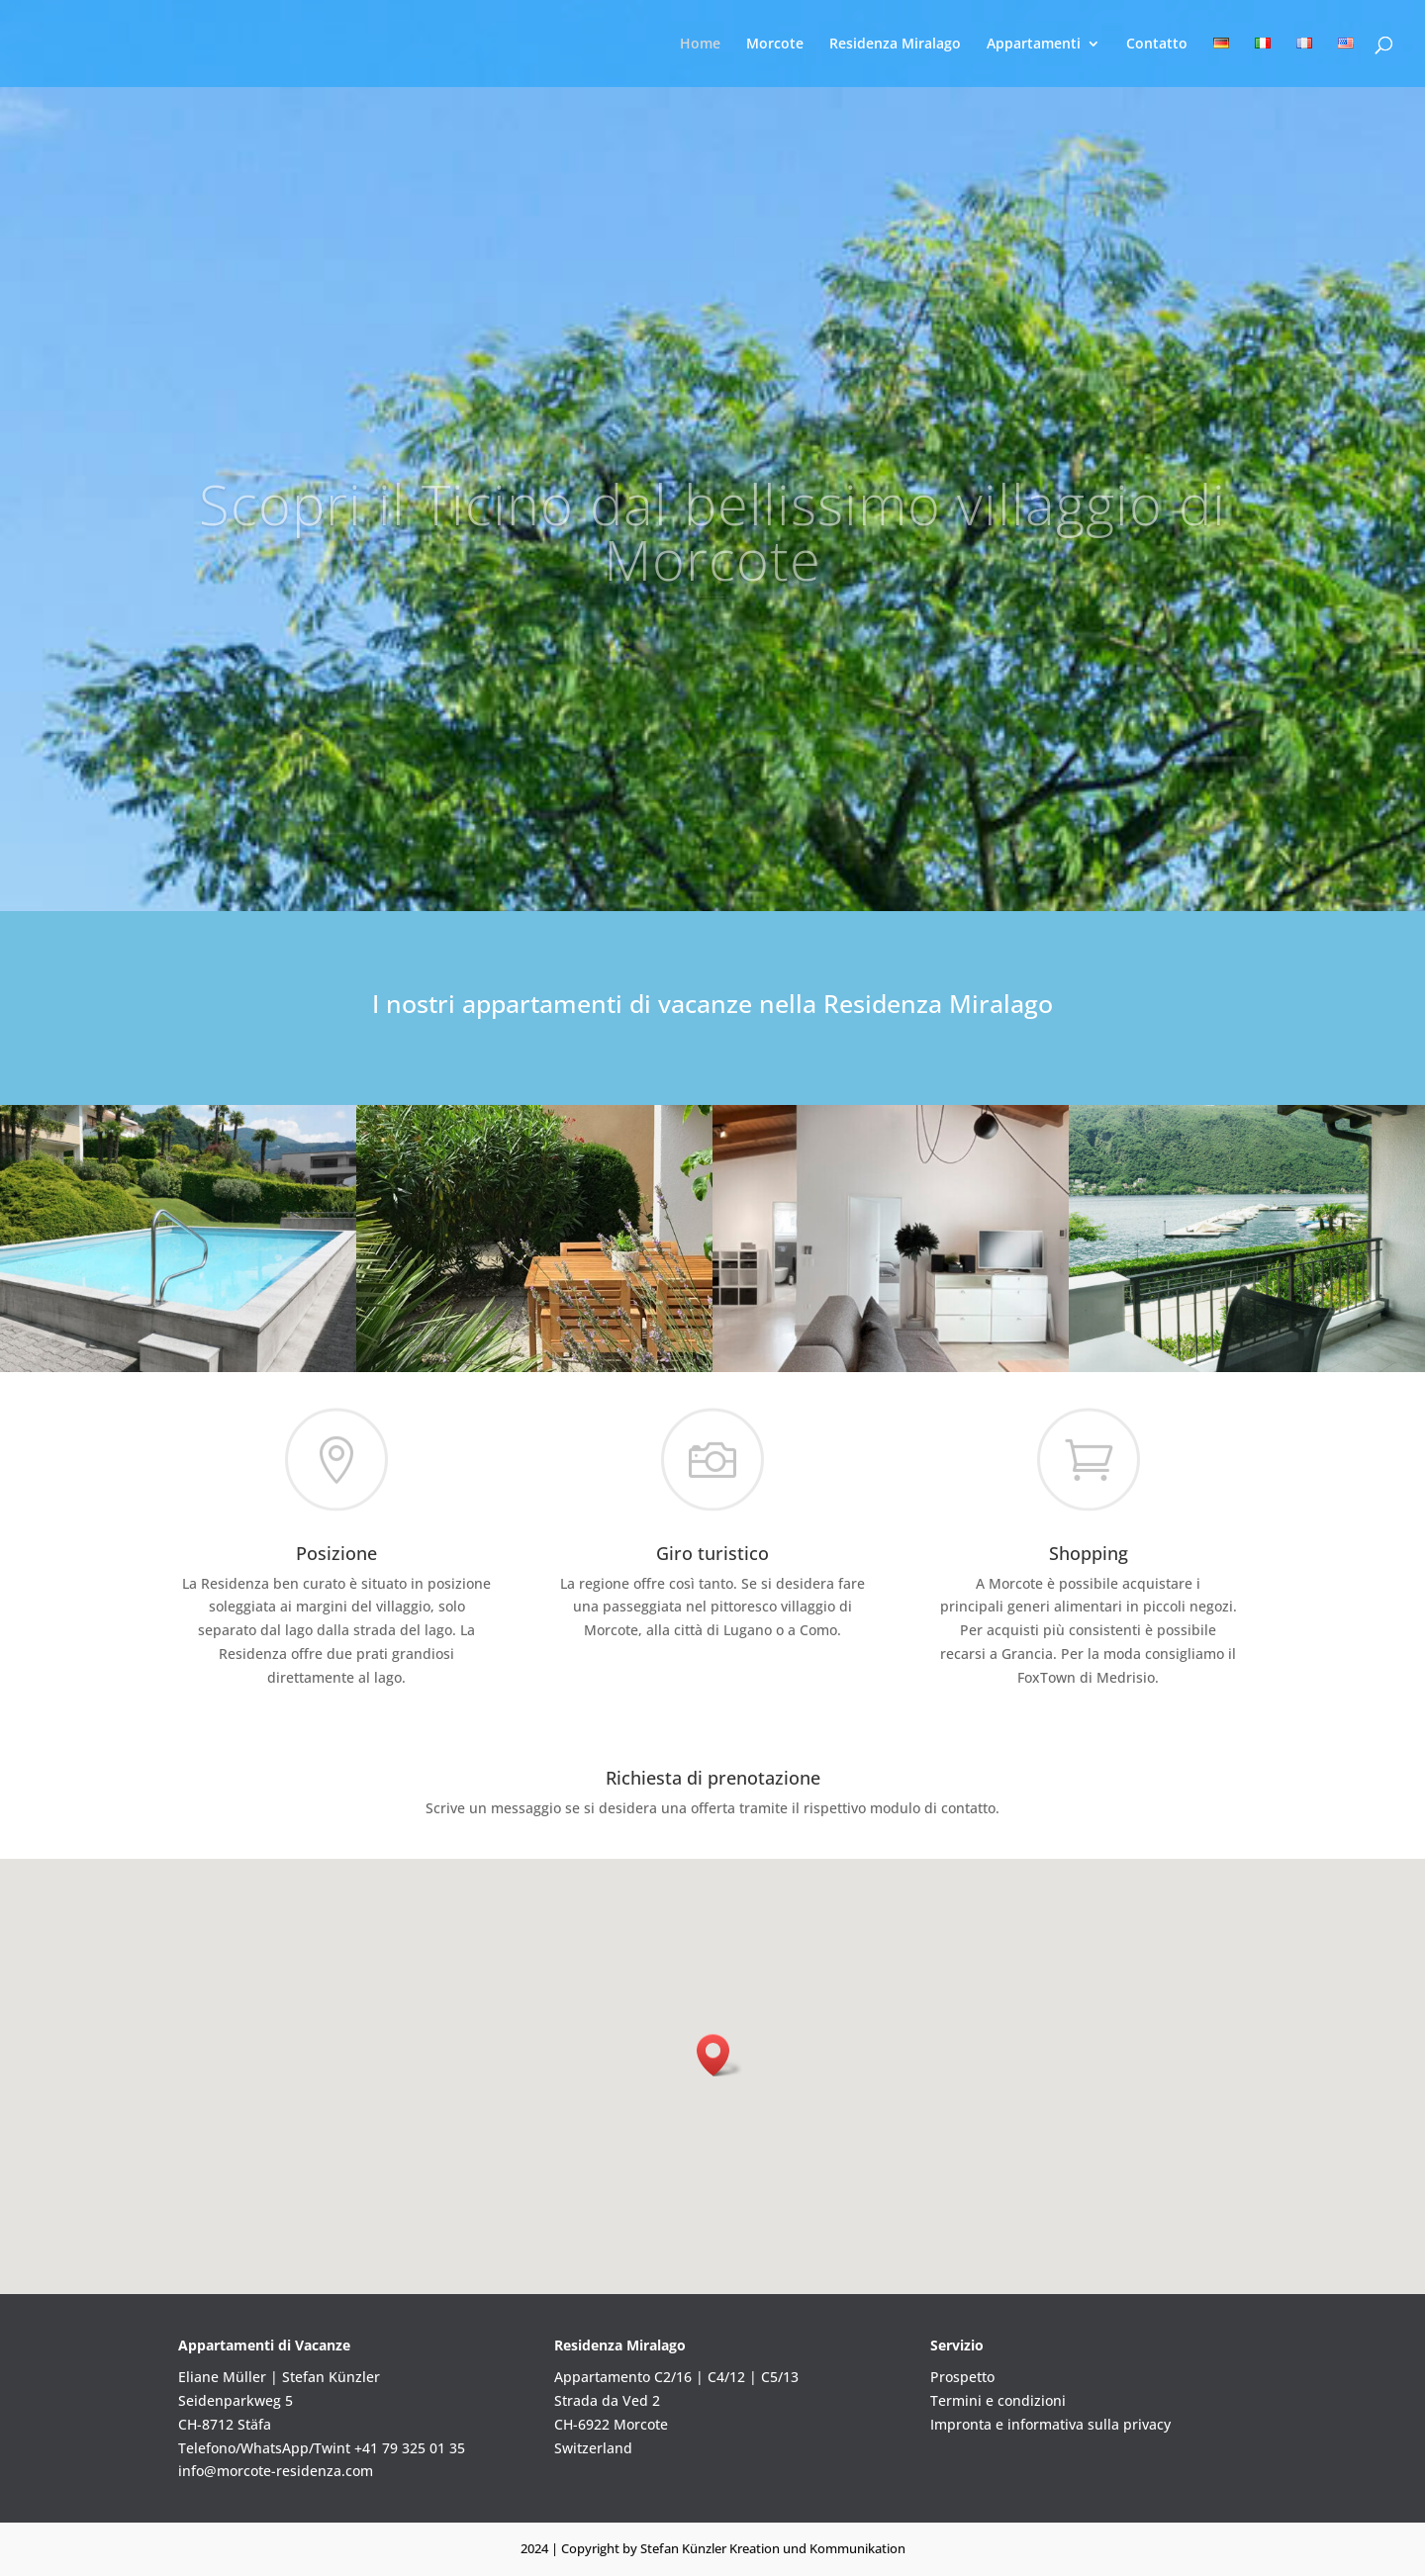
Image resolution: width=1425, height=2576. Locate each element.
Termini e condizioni (998, 2400)
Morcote (775, 44)
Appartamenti (1034, 44)
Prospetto (962, 2376)
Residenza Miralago (895, 44)
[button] (719, 2055)
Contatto (1157, 44)
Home (700, 44)
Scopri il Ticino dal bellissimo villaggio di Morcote (712, 570)
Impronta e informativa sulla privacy (1050, 2424)
